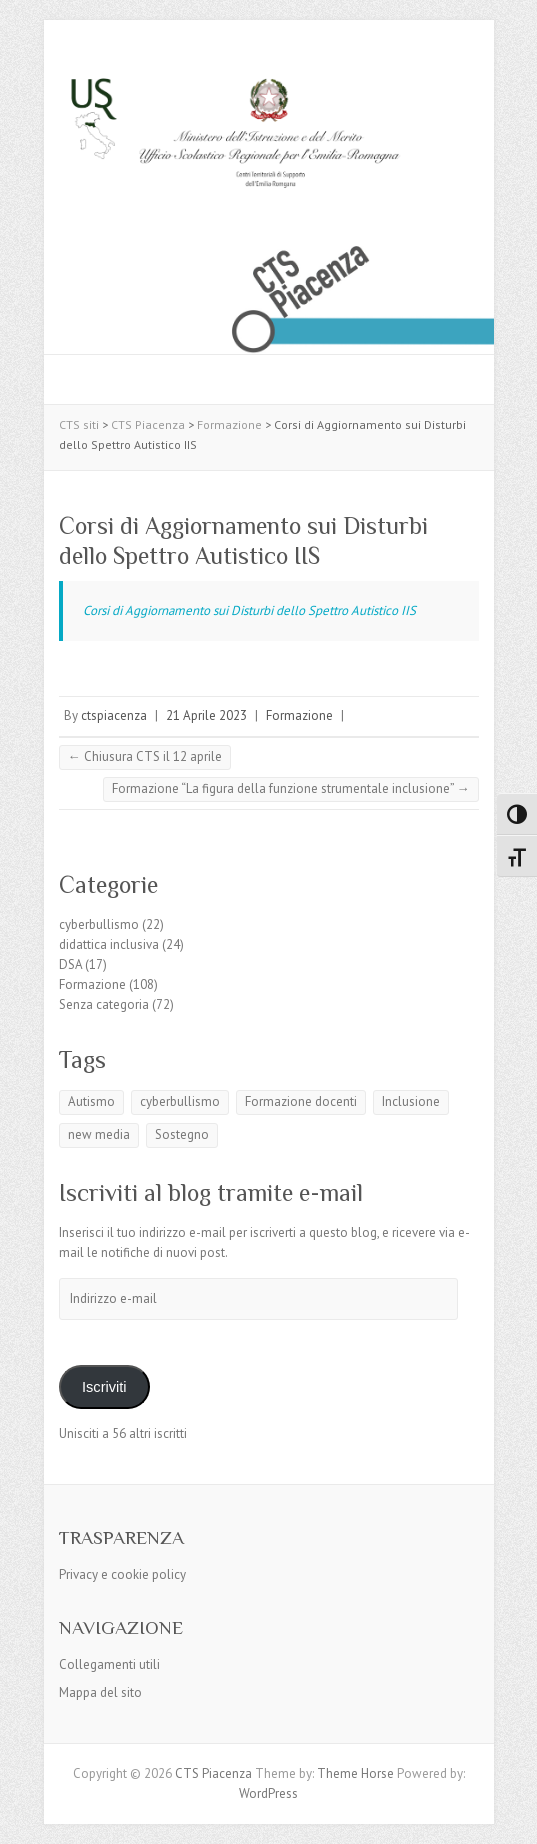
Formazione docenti (301, 1101)
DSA (70, 964)
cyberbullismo (99, 924)
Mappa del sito (100, 1692)
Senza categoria (104, 1004)
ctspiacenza (114, 715)
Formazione (299, 715)
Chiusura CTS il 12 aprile (145, 756)
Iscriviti (104, 1387)
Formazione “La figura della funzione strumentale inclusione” (291, 788)
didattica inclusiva (109, 944)
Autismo (91, 1101)
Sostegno (182, 1134)
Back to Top (509, 1816)
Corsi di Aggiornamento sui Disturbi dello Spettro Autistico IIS (249, 610)
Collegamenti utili (109, 1664)
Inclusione (411, 1101)
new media (99, 1134)
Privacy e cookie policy (122, 1574)
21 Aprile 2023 (206, 715)
